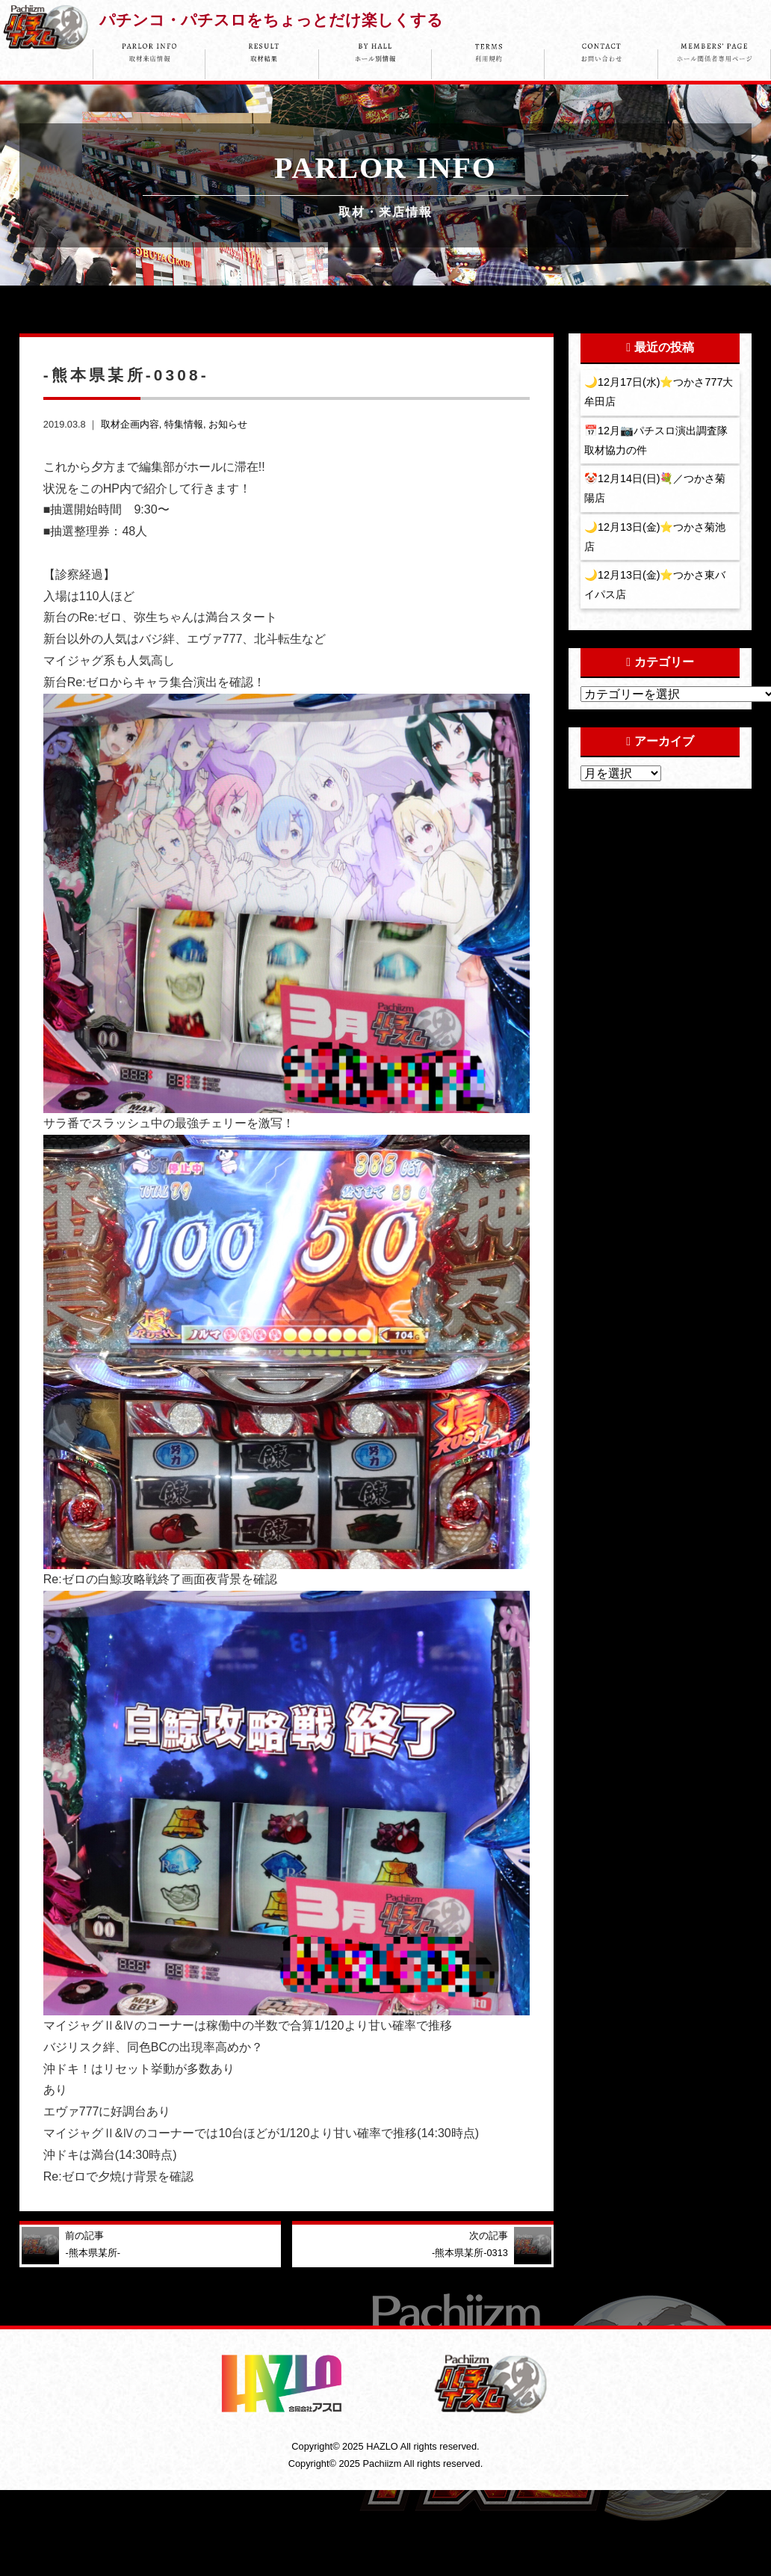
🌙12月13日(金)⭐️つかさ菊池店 (655, 536)
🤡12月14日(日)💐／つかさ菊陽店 (655, 488)
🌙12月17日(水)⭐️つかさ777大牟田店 (659, 391)
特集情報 (183, 424)
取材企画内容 (130, 424)
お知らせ (227, 424)
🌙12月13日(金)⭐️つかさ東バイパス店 (655, 584)
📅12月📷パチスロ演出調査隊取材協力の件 (656, 440)
